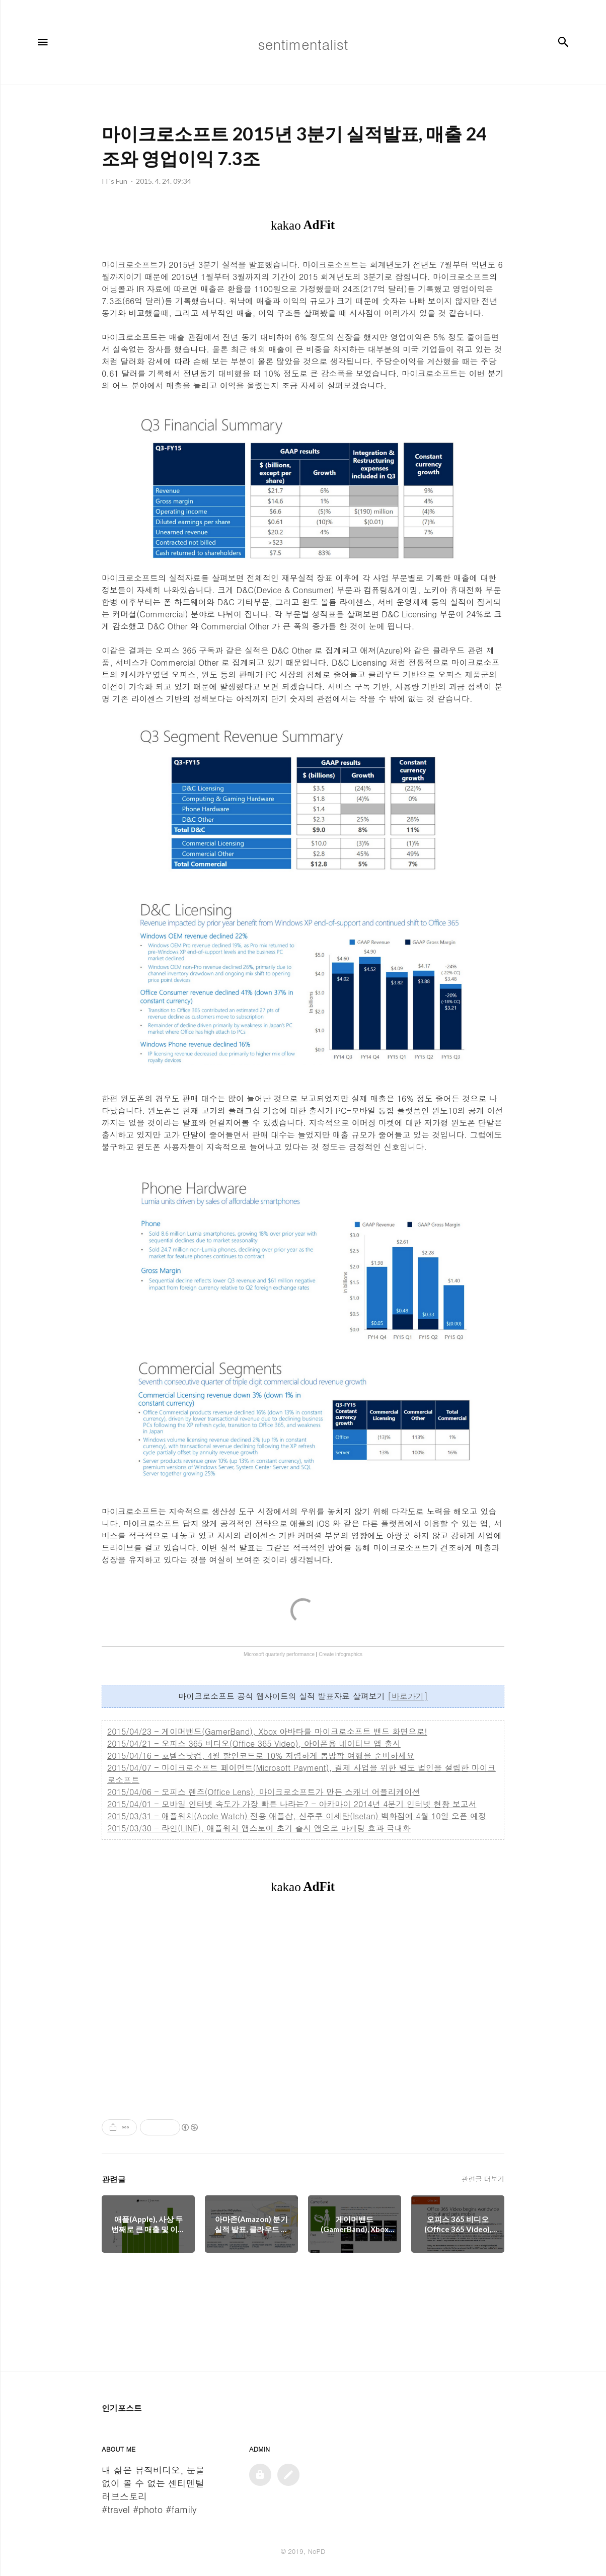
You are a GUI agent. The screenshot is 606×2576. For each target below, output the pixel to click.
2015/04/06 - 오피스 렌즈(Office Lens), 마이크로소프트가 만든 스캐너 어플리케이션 (263, 1792)
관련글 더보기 (483, 2179)
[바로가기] (408, 1696)
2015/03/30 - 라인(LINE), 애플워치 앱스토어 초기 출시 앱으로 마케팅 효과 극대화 (259, 1828)
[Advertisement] (303, 2006)
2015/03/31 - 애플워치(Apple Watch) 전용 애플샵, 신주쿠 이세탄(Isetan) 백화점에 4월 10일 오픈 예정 (296, 1816)
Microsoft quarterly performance (279, 1654)
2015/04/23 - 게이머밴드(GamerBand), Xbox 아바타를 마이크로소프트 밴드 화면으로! (267, 1731)
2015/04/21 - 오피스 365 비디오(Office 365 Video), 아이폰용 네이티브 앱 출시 (254, 1743)
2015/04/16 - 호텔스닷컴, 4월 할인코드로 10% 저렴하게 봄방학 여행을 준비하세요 (260, 1755)
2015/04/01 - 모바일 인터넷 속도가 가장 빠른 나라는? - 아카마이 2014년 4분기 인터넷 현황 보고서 (292, 1804)
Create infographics (340, 1654)
